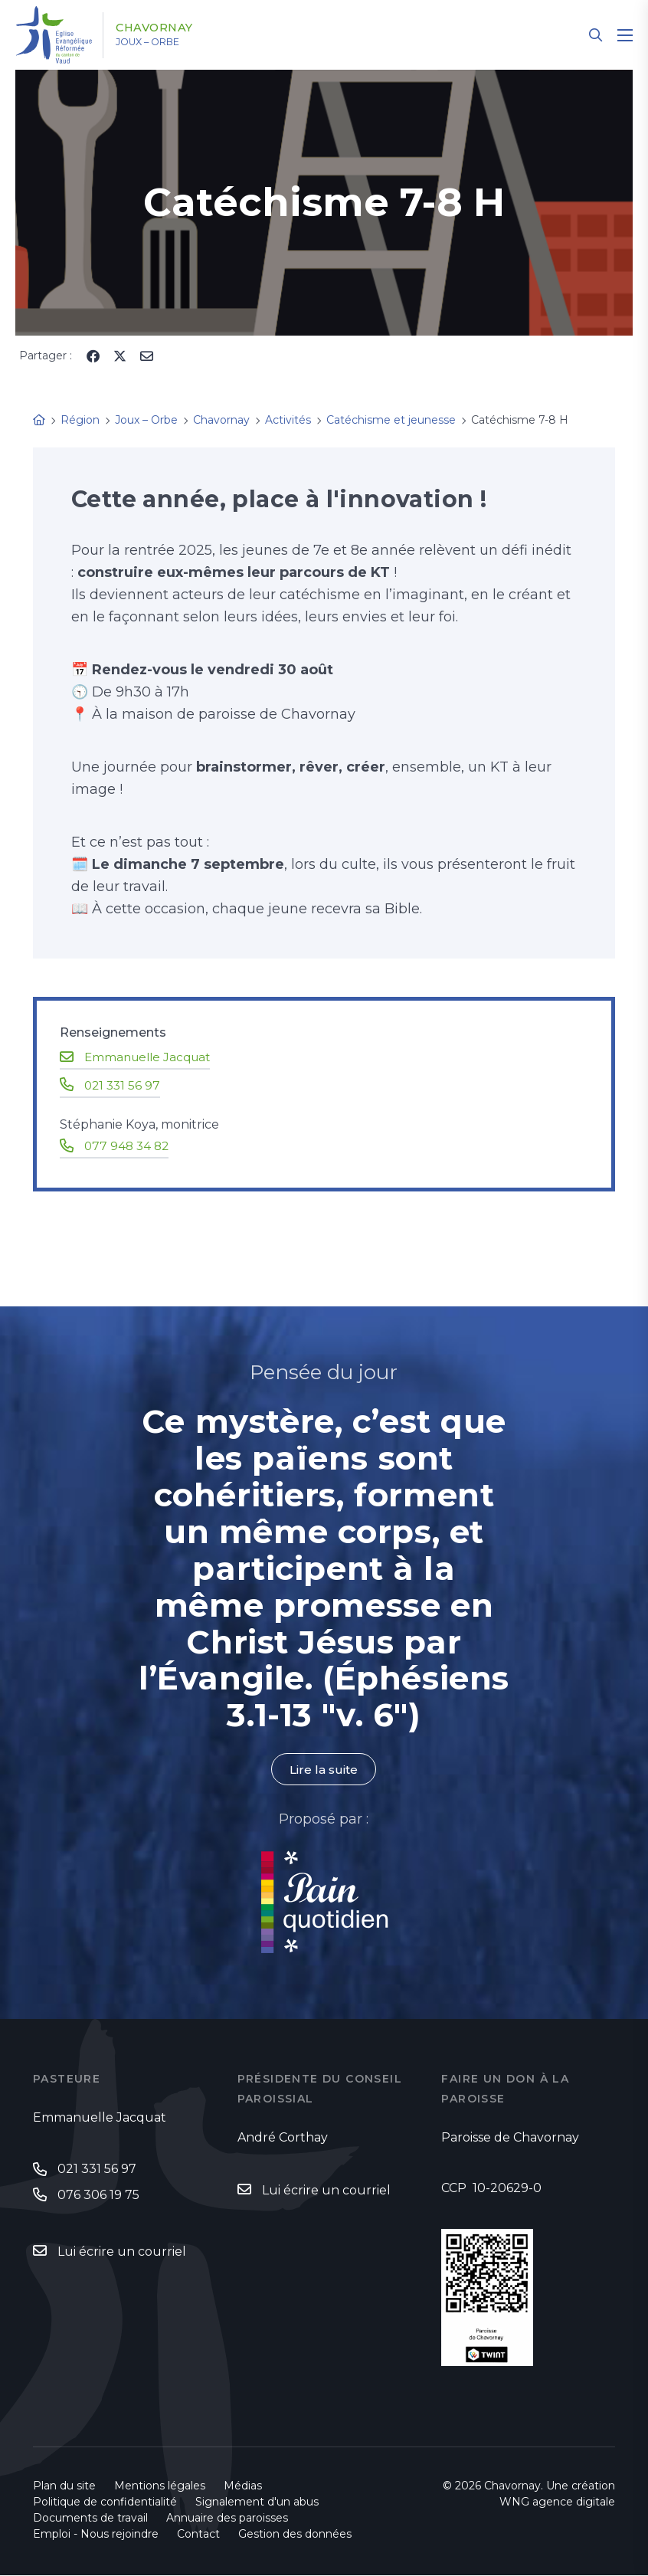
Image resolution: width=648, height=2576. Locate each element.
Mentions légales (159, 2486)
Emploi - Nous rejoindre (96, 2535)
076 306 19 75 (98, 2195)
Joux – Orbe (160, 42)
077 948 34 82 (128, 1145)
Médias (243, 2486)
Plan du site (64, 2486)
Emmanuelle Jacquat (151, 1057)
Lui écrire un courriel (121, 2253)
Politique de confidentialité (105, 2502)
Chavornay (165, 28)
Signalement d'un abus (257, 2502)
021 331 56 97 (123, 1084)
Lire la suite (324, 1769)
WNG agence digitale (557, 2502)
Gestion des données (295, 2535)
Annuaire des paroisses (227, 2518)
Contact (198, 2535)
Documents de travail (90, 2518)
